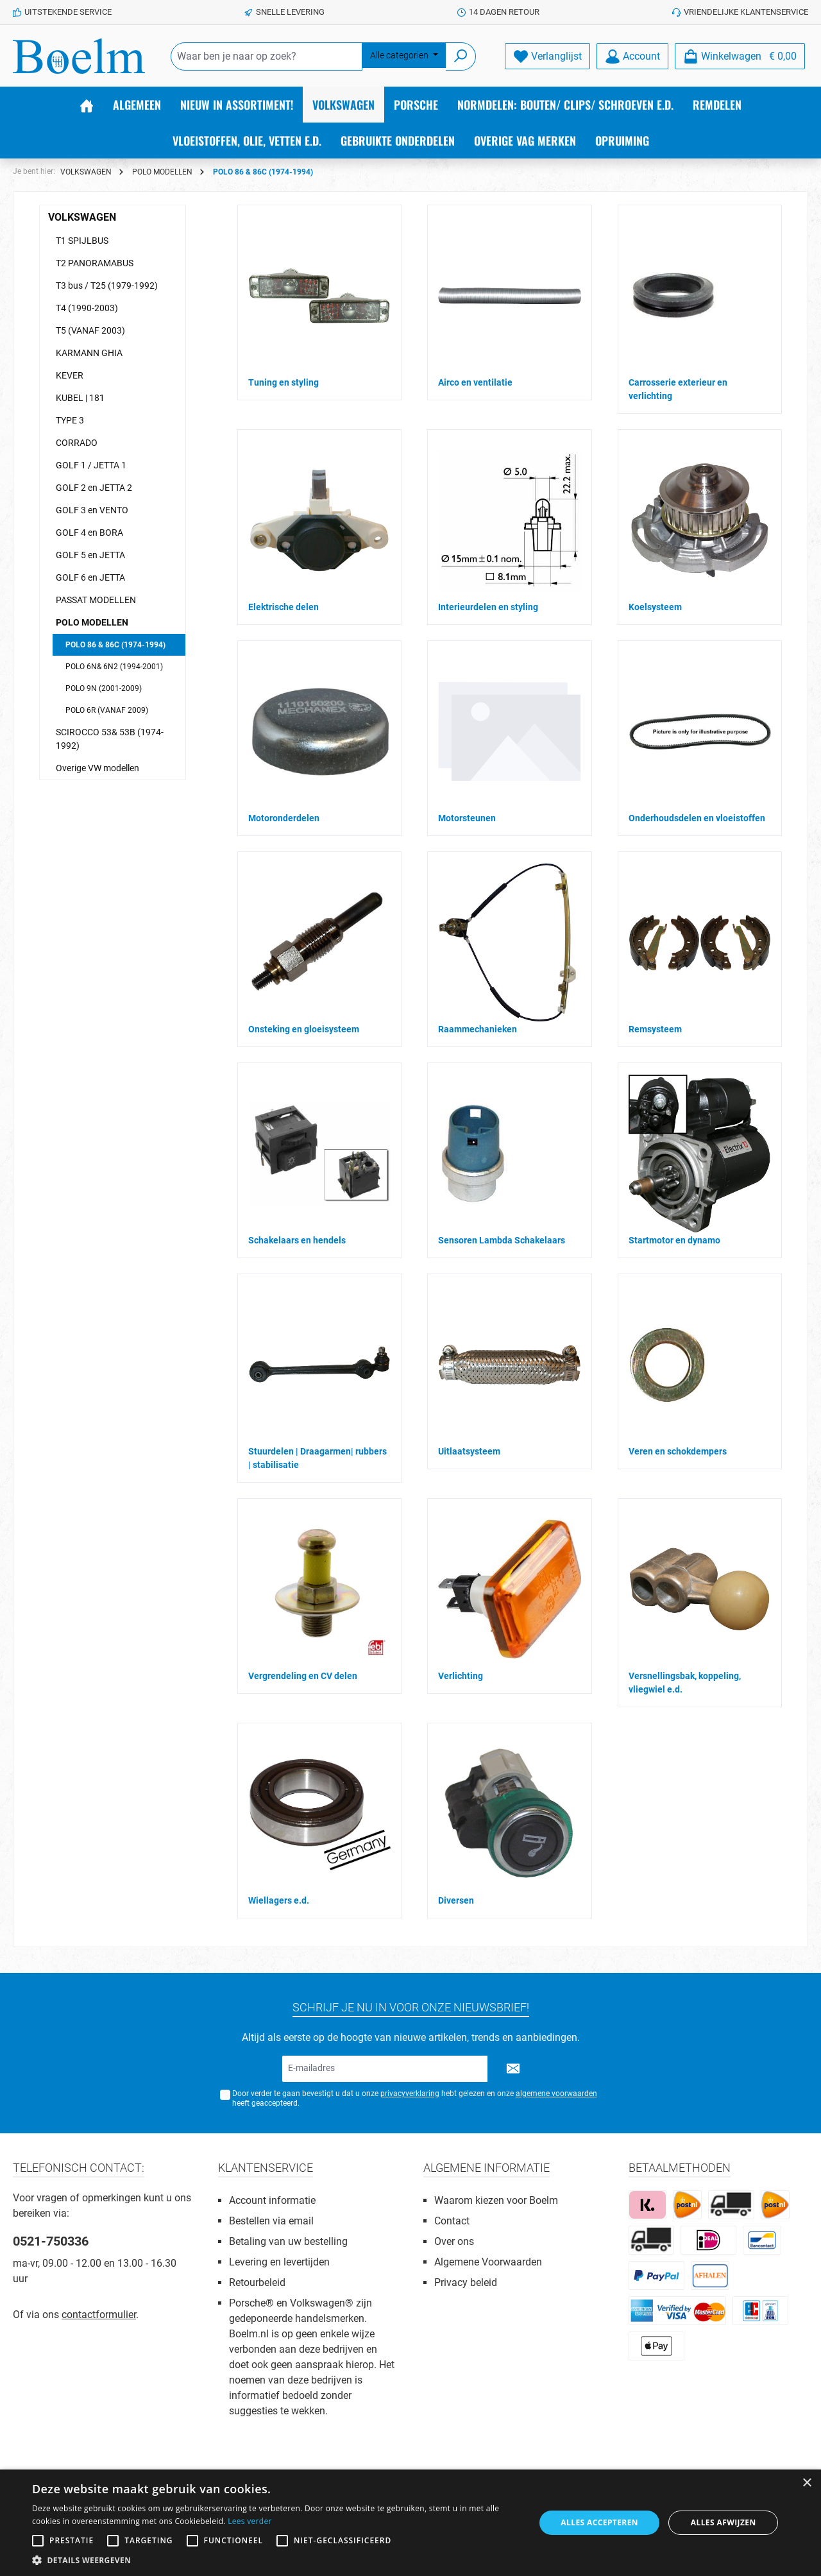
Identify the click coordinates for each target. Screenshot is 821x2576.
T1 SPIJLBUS (82, 240)
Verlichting (460, 1676)
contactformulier (99, 2314)
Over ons (454, 2241)
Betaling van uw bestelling (288, 2241)
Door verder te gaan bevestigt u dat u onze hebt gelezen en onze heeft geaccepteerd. (414, 2098)
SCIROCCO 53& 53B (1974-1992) (110, 739)
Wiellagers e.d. (278, 1900)
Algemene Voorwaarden (488, 2262)
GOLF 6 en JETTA (90, 577)
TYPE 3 (70, 420)
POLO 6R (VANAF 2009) (106, 710)
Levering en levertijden (279, 2262)
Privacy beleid (465, 2282)
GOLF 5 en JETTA (90, 555)
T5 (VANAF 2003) (90, 330)
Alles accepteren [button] (599, 2522)
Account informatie (272, 2200)
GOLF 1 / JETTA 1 (91, 465)
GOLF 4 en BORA (89, 532)
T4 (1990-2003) (87, 308)
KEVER (69, 375)
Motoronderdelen (283, 818)
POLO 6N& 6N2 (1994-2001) (114, 666)
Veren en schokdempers (678, 1451)
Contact (452, 2221)
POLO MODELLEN (92, 622)
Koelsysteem (655, 607)
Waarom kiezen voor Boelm (496, 2200)
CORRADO (76, 443)
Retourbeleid (257, 2282)
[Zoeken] (461, 56)
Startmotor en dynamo (674, 1240)
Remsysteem (655, 1029)
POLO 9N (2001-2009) (103, 688)
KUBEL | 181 (80, 398)
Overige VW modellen (97, 768)
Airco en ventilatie (475, 382)
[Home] (86, 105)
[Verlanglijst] (547, 56)
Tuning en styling (283, 382)
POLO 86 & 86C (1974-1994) (115, 644)
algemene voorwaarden (556, 2093)
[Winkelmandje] (740, 56)
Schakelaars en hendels (297, 1240)
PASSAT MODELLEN (96, 600)
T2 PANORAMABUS (94, 263)
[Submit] (513, 2069)
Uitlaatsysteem (469, 1451)
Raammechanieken (477, 1029)
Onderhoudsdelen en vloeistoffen (697, 818)
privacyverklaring (409, 2093)
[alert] (410, 2522)
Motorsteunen (467, 818)
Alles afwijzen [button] (723, 2522)
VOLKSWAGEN (82, 217)
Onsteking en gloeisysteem (303, 1029)
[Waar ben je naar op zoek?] (266, 56)
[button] (276, 2560)
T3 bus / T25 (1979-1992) (107, 285)
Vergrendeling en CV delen (302, 1676)
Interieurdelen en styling (488, 607)
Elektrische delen (283, 607)
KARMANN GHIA (89, 353)
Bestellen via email (271, 2221)
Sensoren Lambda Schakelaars (501, 1240)
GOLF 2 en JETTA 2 (94, 487)
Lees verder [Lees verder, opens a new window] (250, 2521)
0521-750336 (51, 2241)
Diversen (456, 1900)
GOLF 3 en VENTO (92, 510)
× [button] (806, 2483)
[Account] (632, 56)
